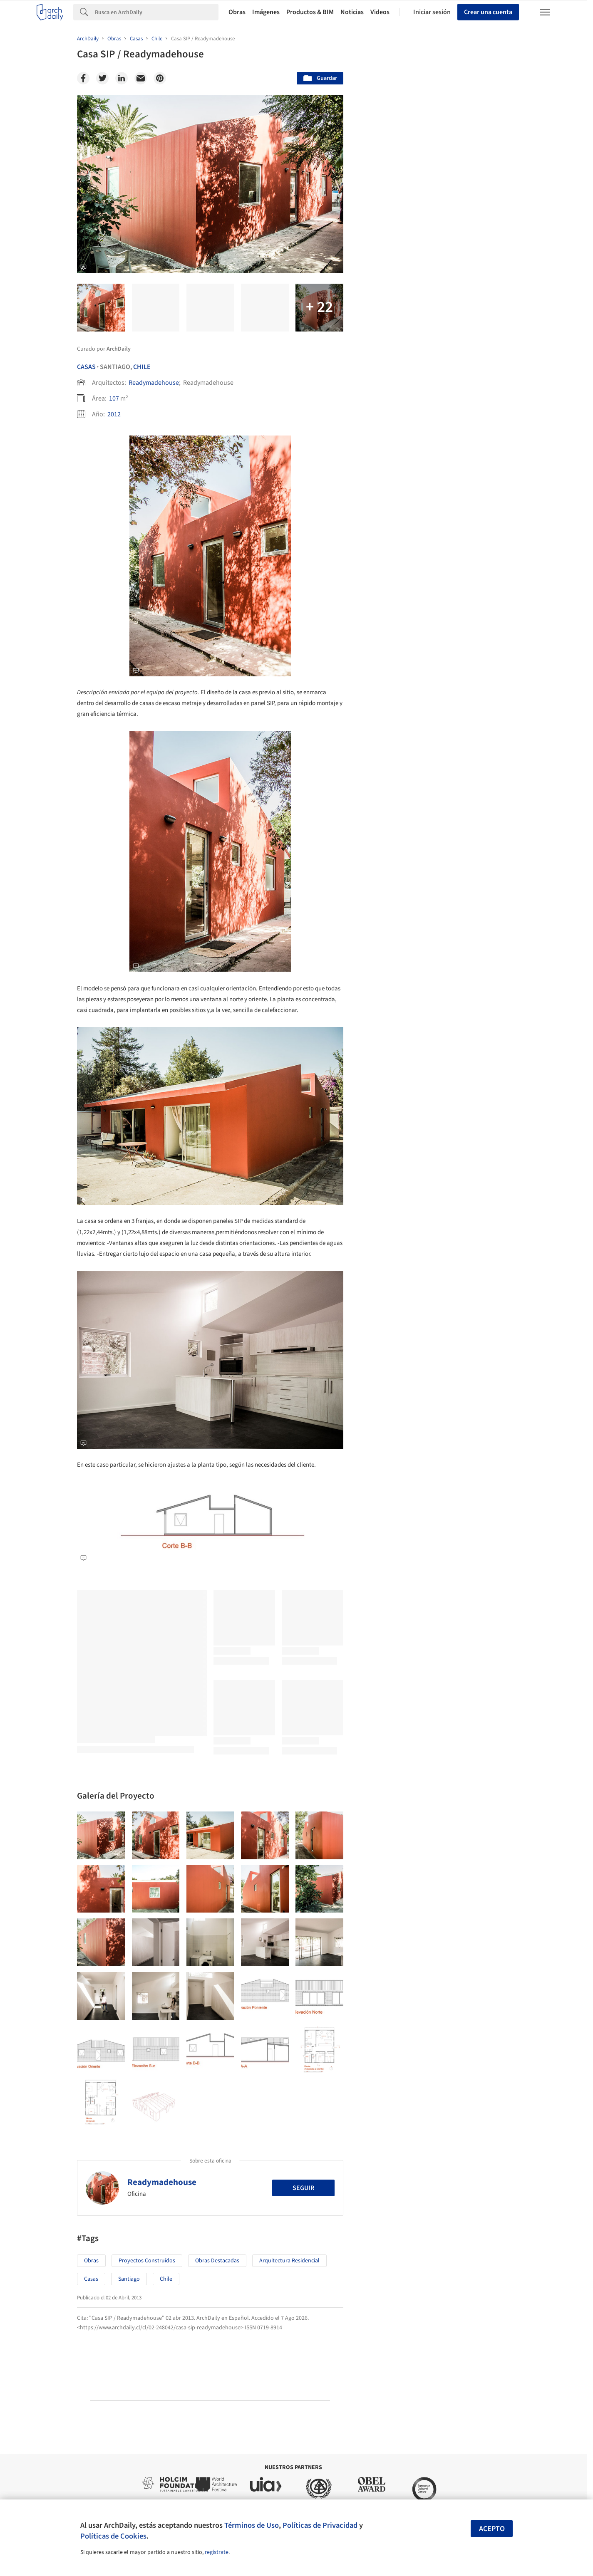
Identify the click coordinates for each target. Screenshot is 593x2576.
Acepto (492, 2529)
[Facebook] (83, 78)
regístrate (216, 2552)
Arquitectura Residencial (289, 2261)
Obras (237, 12)
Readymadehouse (154, 382)
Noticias (352, 12)
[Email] (140, 78)
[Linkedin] (121, 78)
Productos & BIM (310, 12)
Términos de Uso (251, 2525)
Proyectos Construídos (147, 2261)
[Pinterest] (160, 78)
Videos (380, 12)
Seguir (303, 2187)
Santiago (129, 2279)
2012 (114, 414)
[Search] (156, 12)
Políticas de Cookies (113, 2536)
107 (114, 398)
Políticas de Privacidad (320, 2525)
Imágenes (266, 12)
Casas (86, 366)
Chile (142, 366)
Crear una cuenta (488, 12)
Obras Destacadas (217, 2261)
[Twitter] (102, 78)
